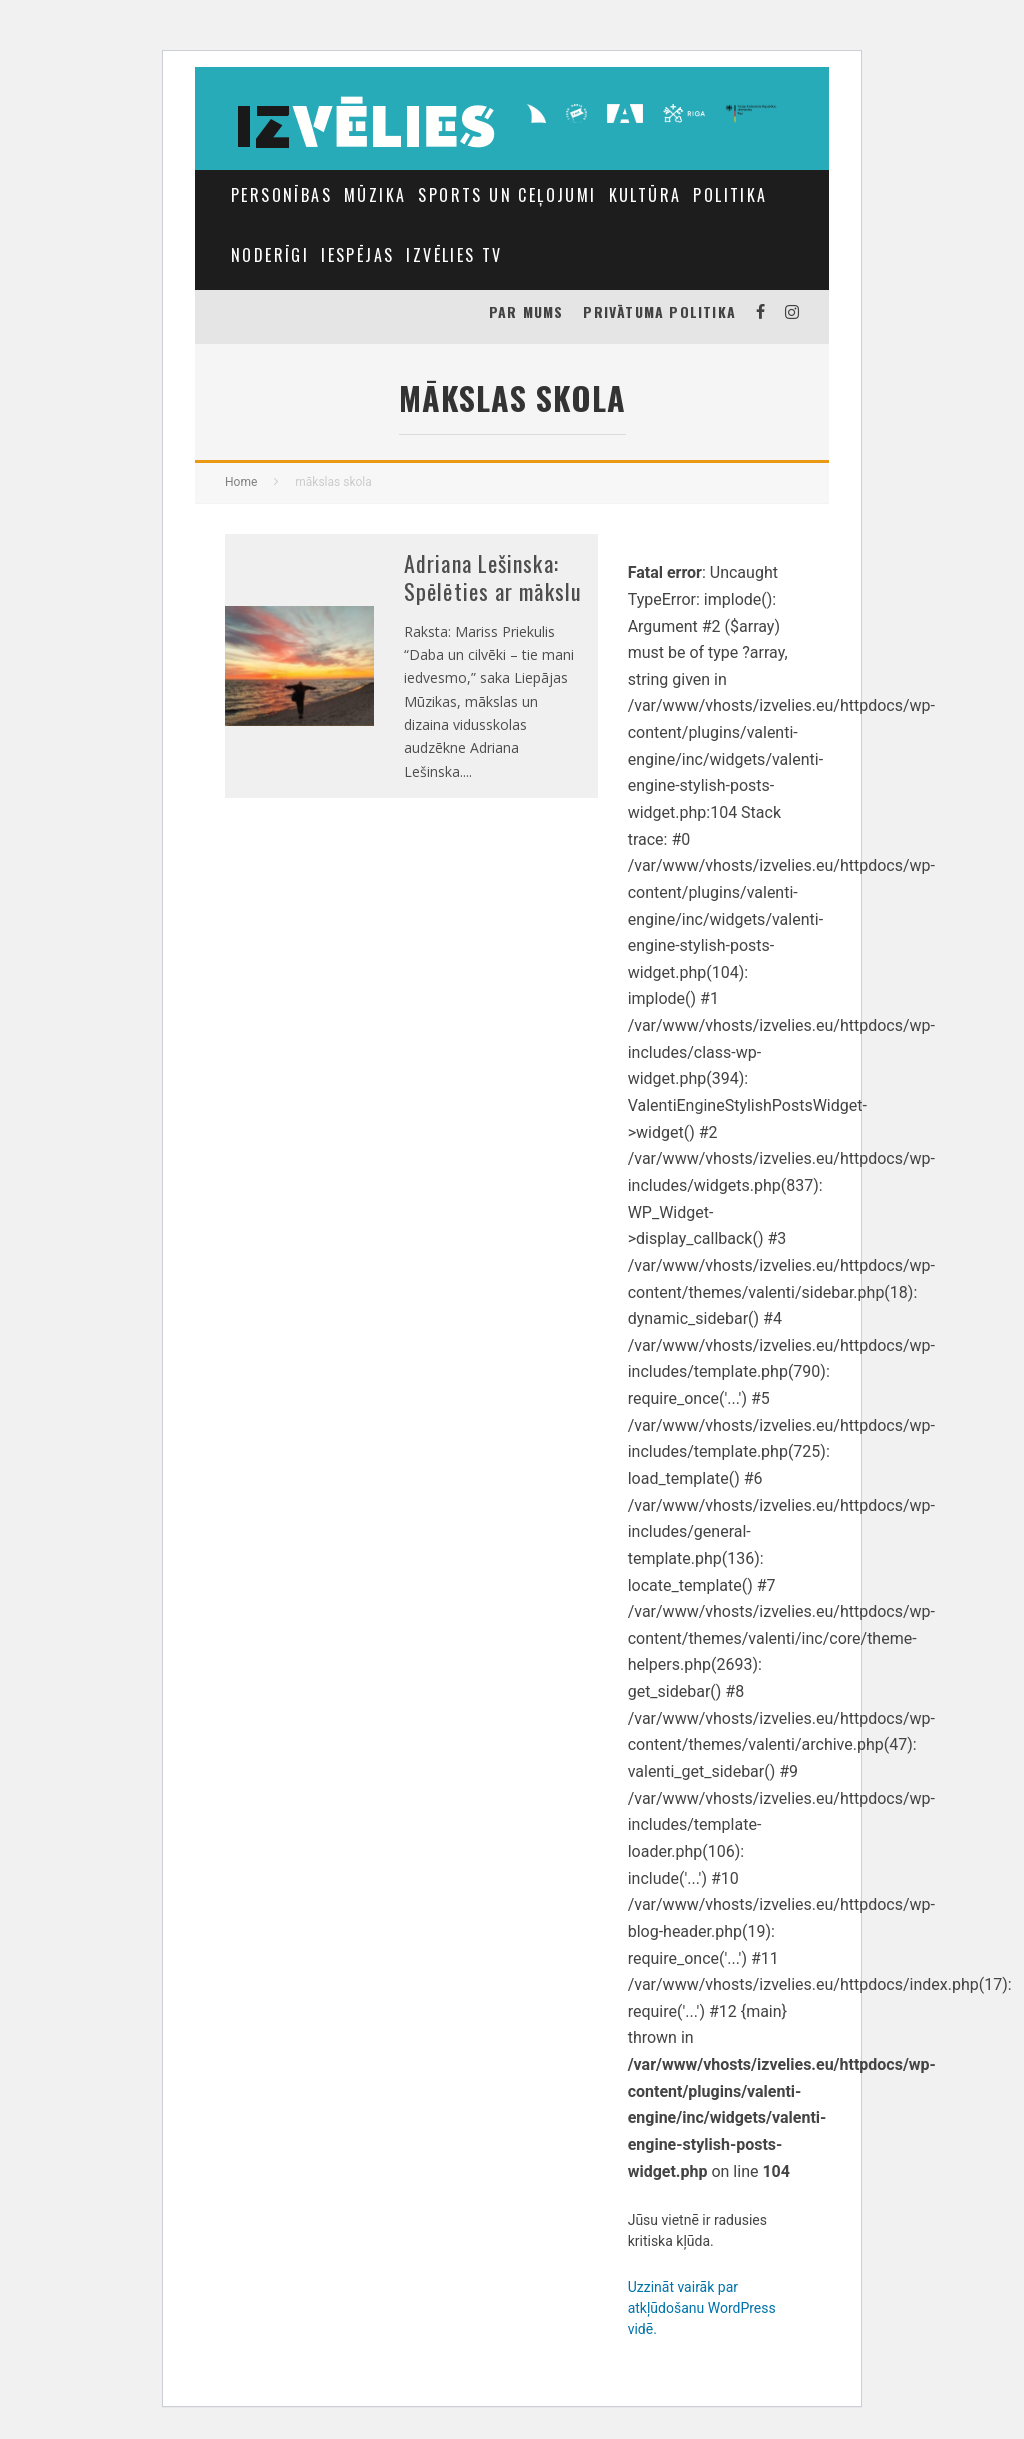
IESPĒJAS (357, 255)
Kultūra (645, 195)
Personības (281, 195)
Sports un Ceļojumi (507, 195)
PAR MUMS (526, 311)
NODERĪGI (270, 255)
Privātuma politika (659, 311)
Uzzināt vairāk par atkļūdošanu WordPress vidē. (702, 2308)
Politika (730, 195)
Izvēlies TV (454, 255)
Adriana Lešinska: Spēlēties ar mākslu (493, 577)
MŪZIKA (375, 195)
